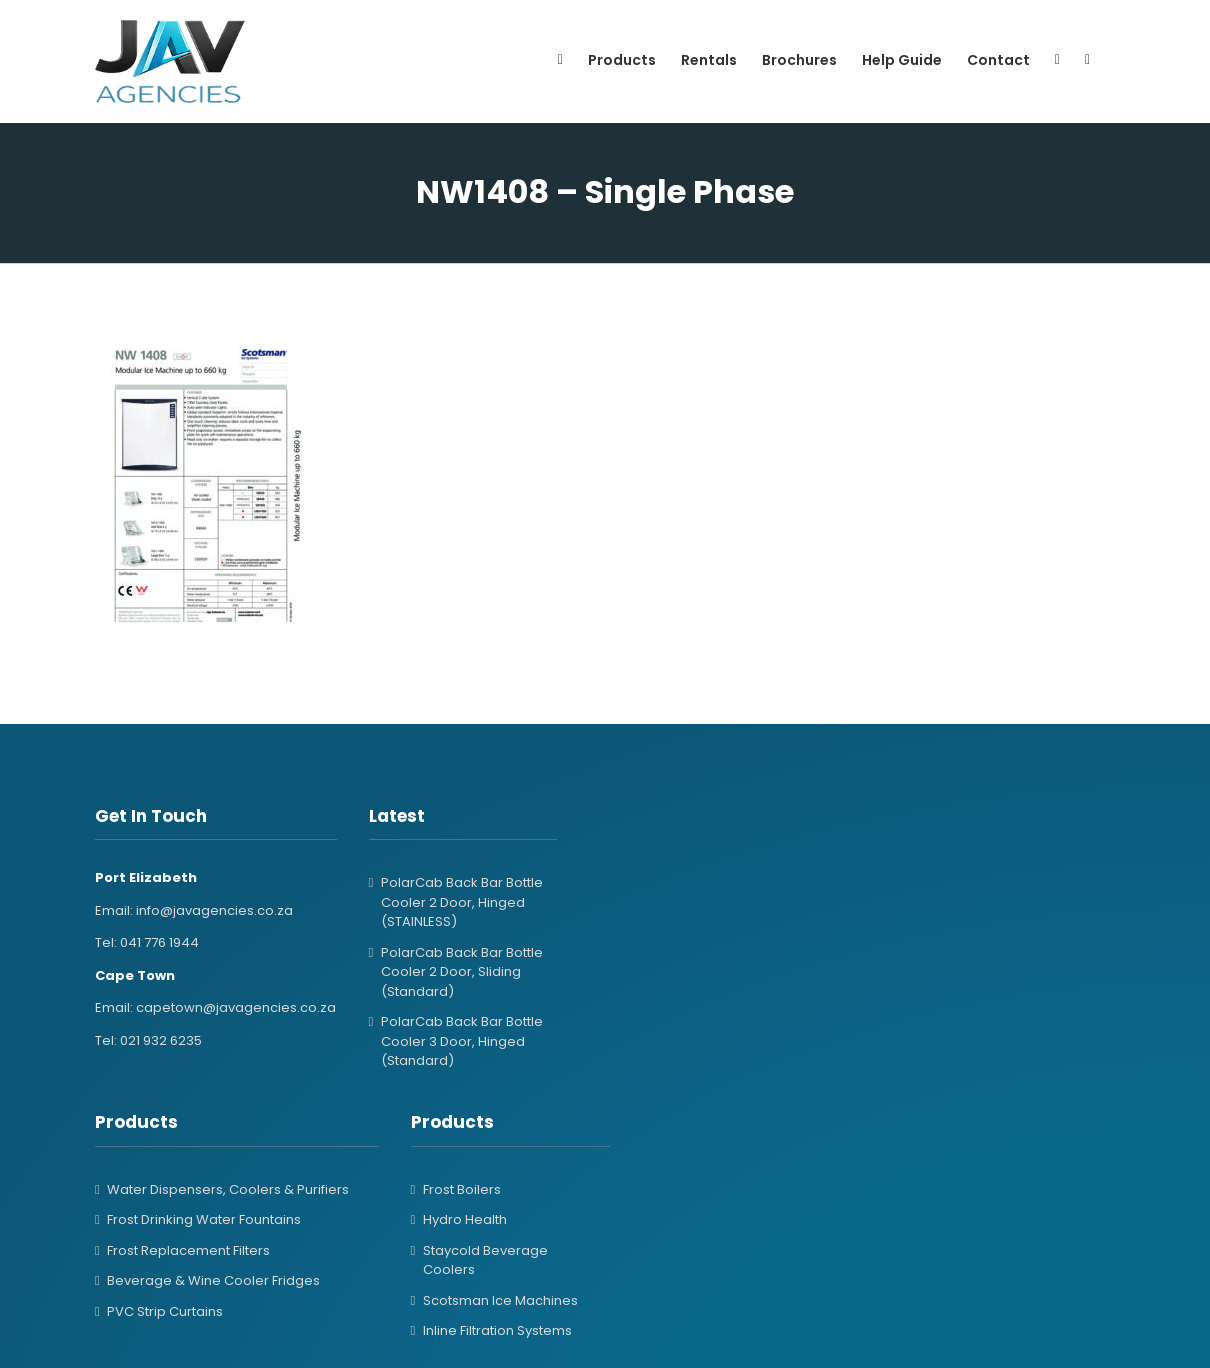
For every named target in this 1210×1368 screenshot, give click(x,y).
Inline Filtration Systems (497, 1330)
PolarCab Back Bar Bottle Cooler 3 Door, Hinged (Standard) (462, 1041)
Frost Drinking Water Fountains (204, 1219)
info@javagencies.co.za (214, 910)
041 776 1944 (159, 942)
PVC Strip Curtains (165, 1311)
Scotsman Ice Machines (500, 1300)
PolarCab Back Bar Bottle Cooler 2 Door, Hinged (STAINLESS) (462, 902)
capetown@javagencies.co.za (236, 1007)
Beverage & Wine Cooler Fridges (213, 1280)
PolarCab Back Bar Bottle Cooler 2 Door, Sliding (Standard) (462, 972)
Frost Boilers (462, 1189)
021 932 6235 (161, 1040)
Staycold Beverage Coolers (485, 1260)
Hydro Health (465, 1219)
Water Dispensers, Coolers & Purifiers (228, 1189)
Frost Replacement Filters (188, 1250)
